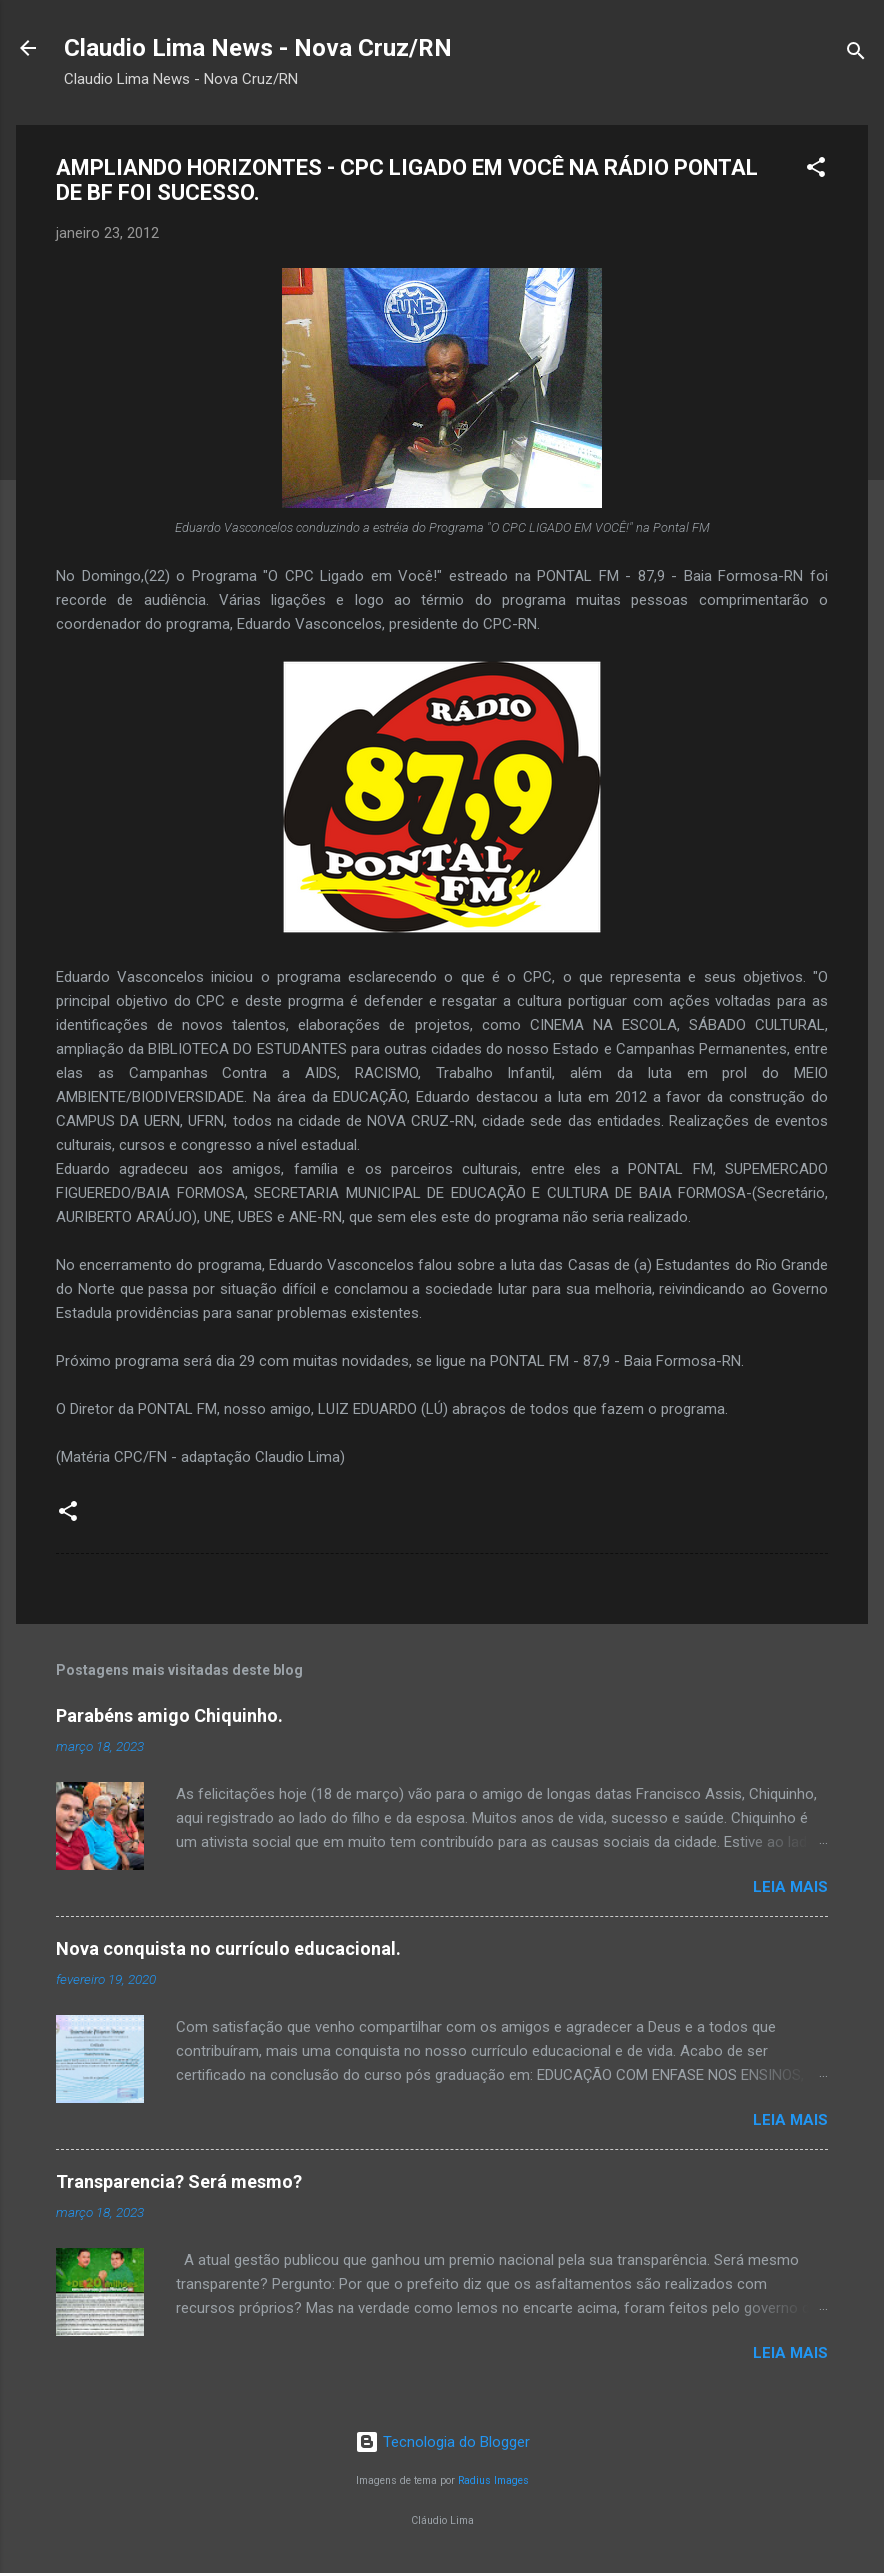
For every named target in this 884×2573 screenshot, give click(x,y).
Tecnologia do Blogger (442, 2442)
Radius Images (493, 2480)
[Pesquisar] (856, 54)
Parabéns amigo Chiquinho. (169, 1715)
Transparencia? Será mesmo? (179, 2181)
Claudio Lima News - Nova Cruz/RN (258, 48)
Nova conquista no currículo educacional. (228, 1948)
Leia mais (790, 1887)
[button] (816, 170)
